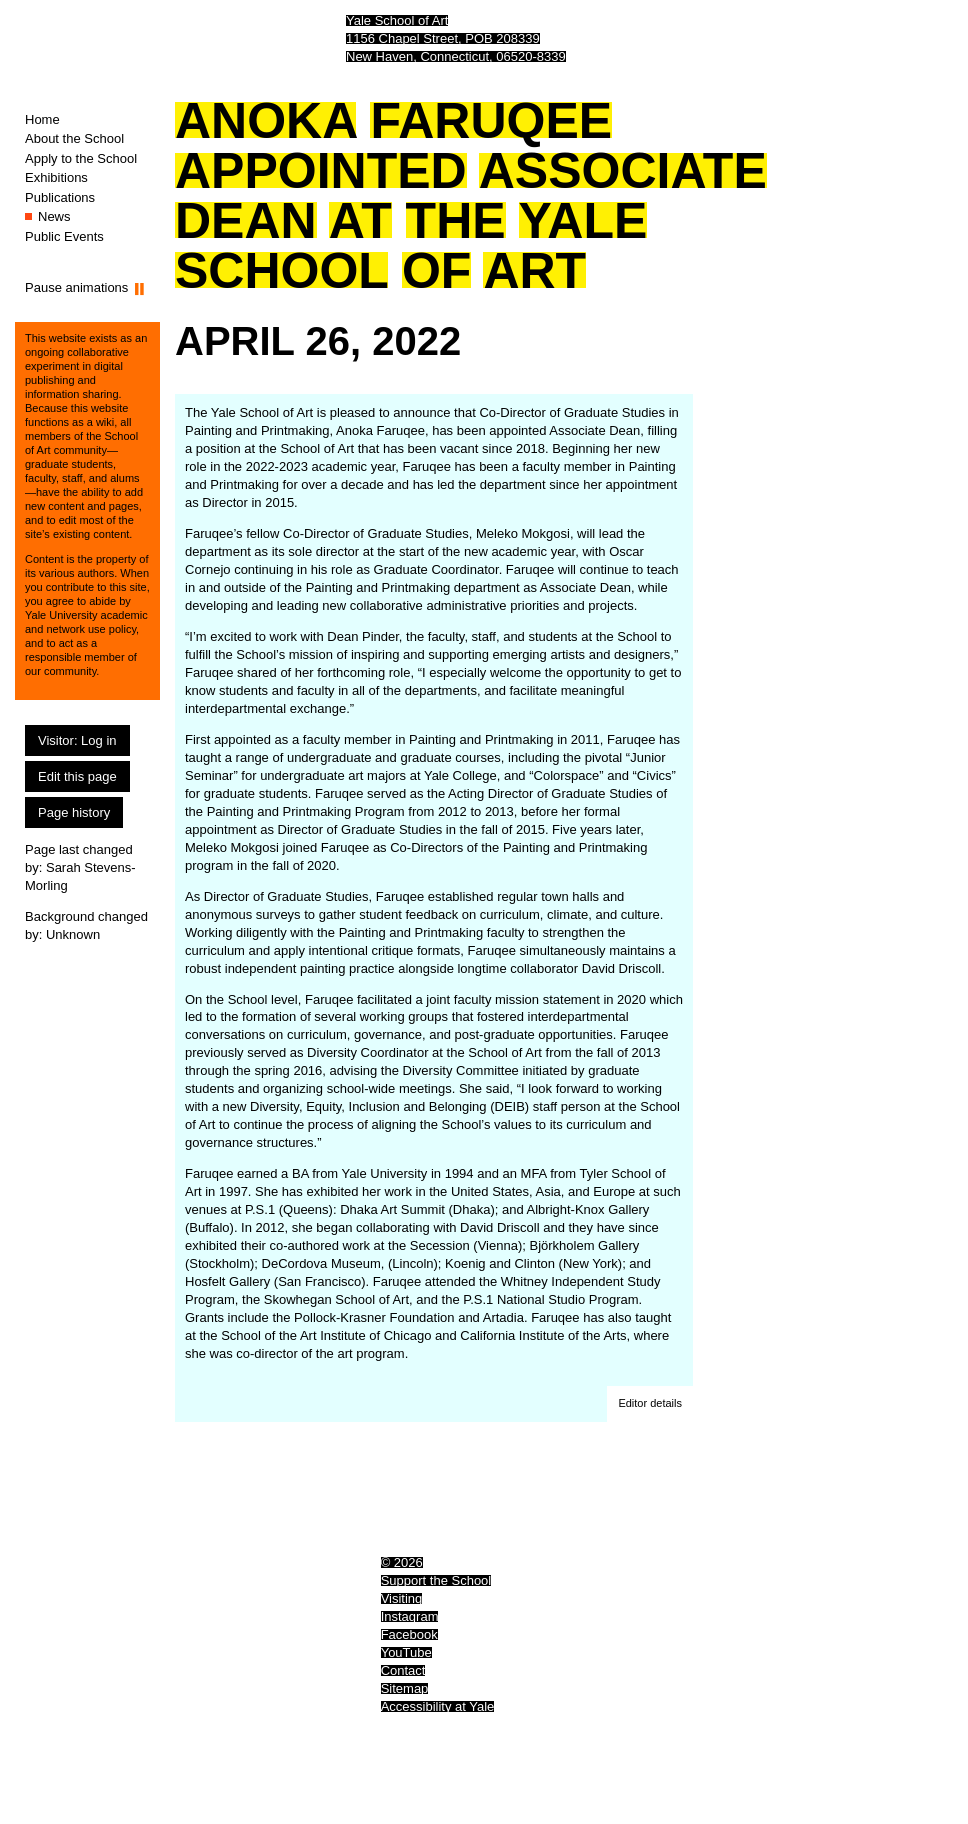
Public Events (64, 236)
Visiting (402, 1598)
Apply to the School (81, 158)
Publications (60, 197)
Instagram (410, 1616)
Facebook (409, 1634)
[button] (650, 1404)
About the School (74, 138)
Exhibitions (56, 177)
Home (42, 119)
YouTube (406, 1652)
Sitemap (405, 1688)
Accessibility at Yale (438, 1706)
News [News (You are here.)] (54, 216)
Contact (403, 1670)
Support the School (436, 1580)
